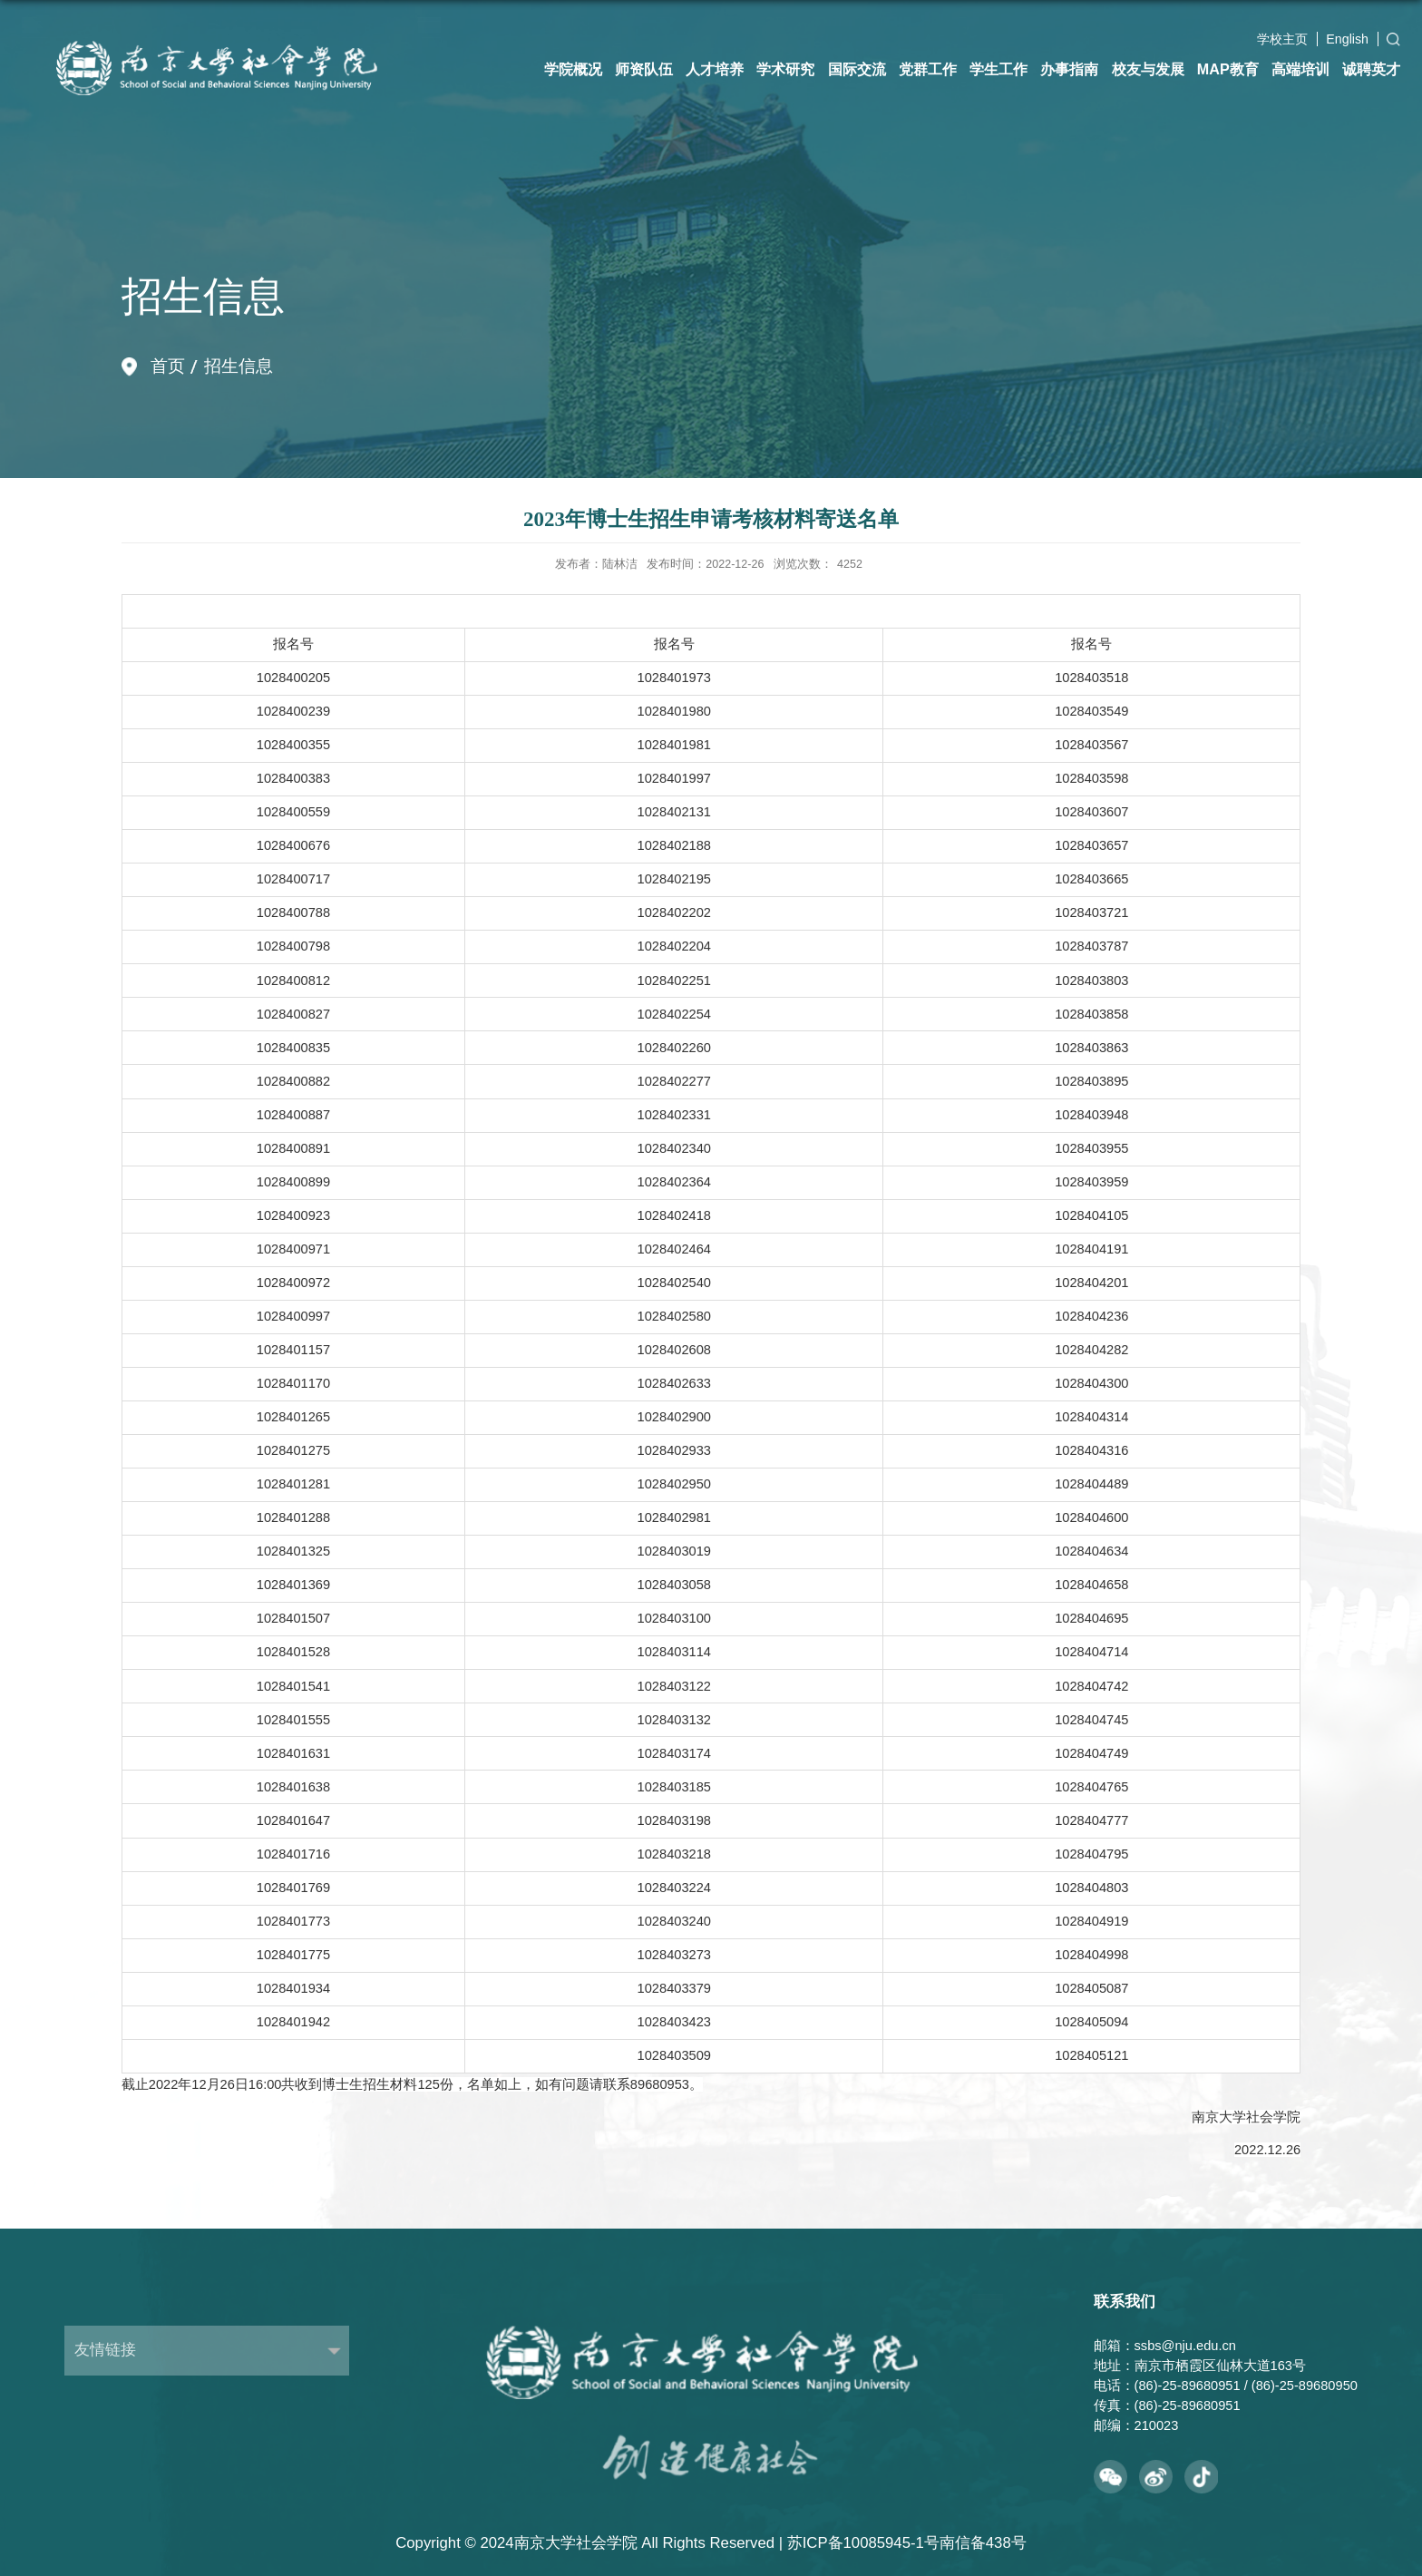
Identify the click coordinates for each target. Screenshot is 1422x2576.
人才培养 (715, 69)
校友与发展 (1148, 69)
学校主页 (1282, 39)
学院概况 (573, 69)
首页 (168, 366)
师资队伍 (644, 69)
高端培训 (1300, 69)
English (1347, 39)
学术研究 (785, 69)
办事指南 (1069, 69)
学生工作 (998, 69)
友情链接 (105, 2349)
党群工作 (928, 69)
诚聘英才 (1371, 69)
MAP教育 (1228, 69)
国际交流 (857, 69)
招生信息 (238, 366)
